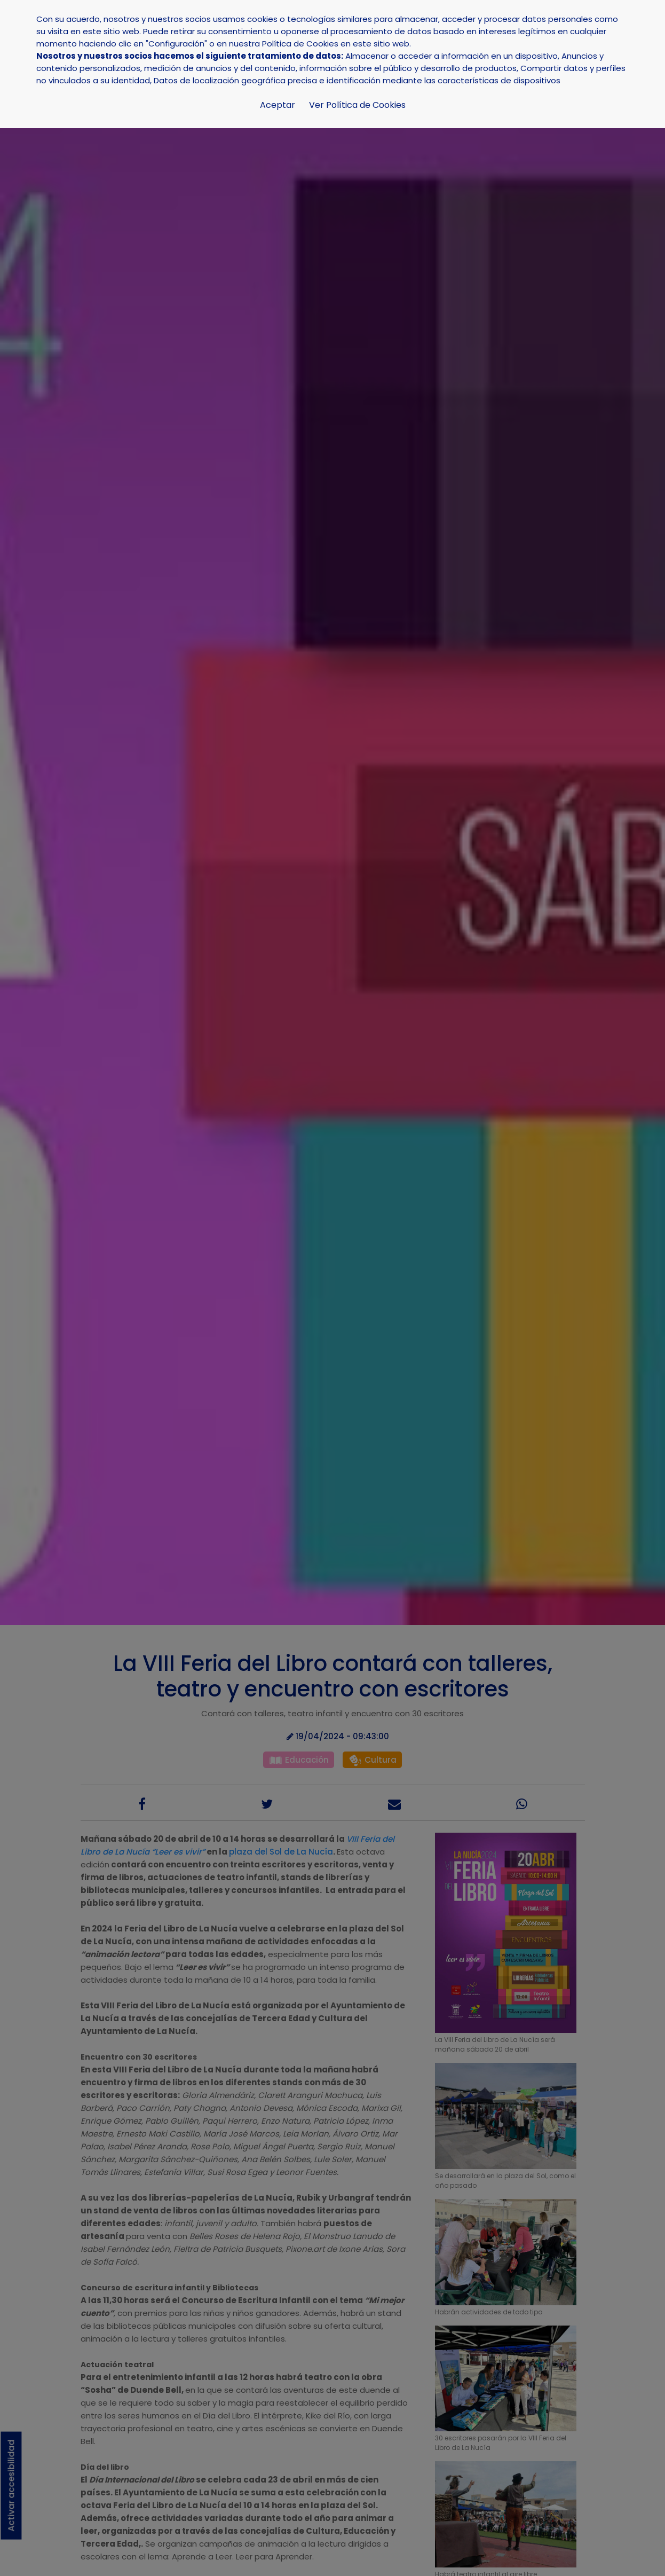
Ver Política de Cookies (357, 105)
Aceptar (277, 105)
